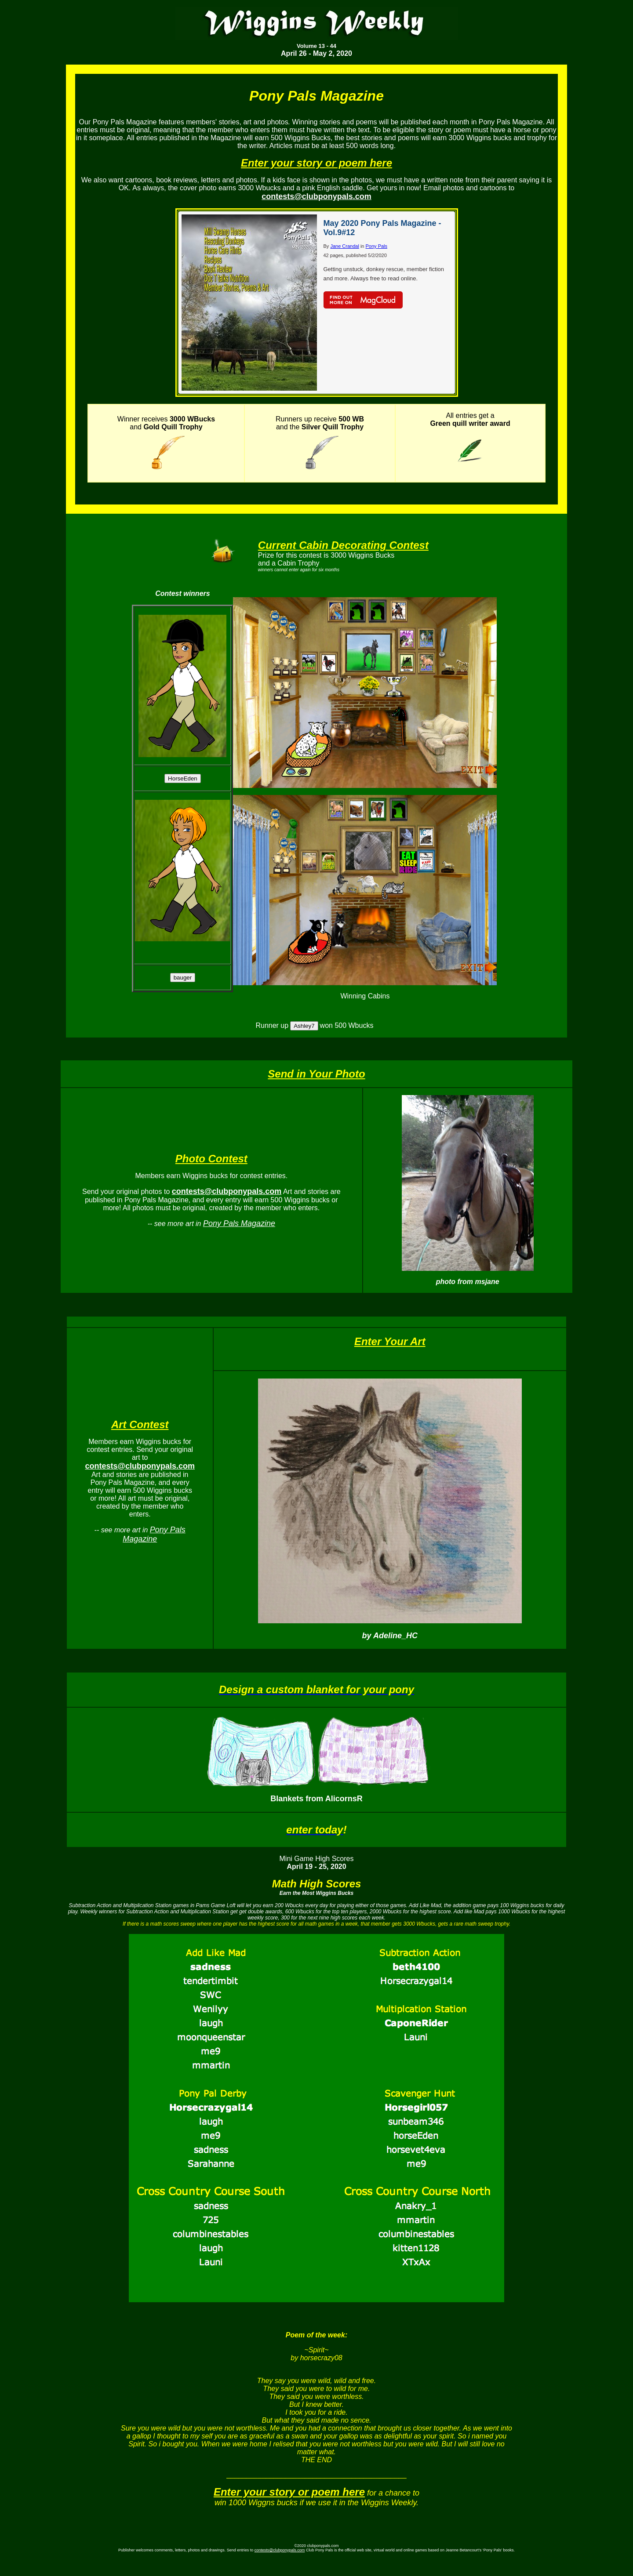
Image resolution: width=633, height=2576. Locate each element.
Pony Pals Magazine (239, 1223)
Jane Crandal (344, 246)
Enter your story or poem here (316, 163)
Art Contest (140, 1424)
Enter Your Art (390, 1341)
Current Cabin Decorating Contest (343, 545)
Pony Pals (377, 246)
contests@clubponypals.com (280, 2550)
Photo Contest (211, 1159)
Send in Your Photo (316, 1074)
